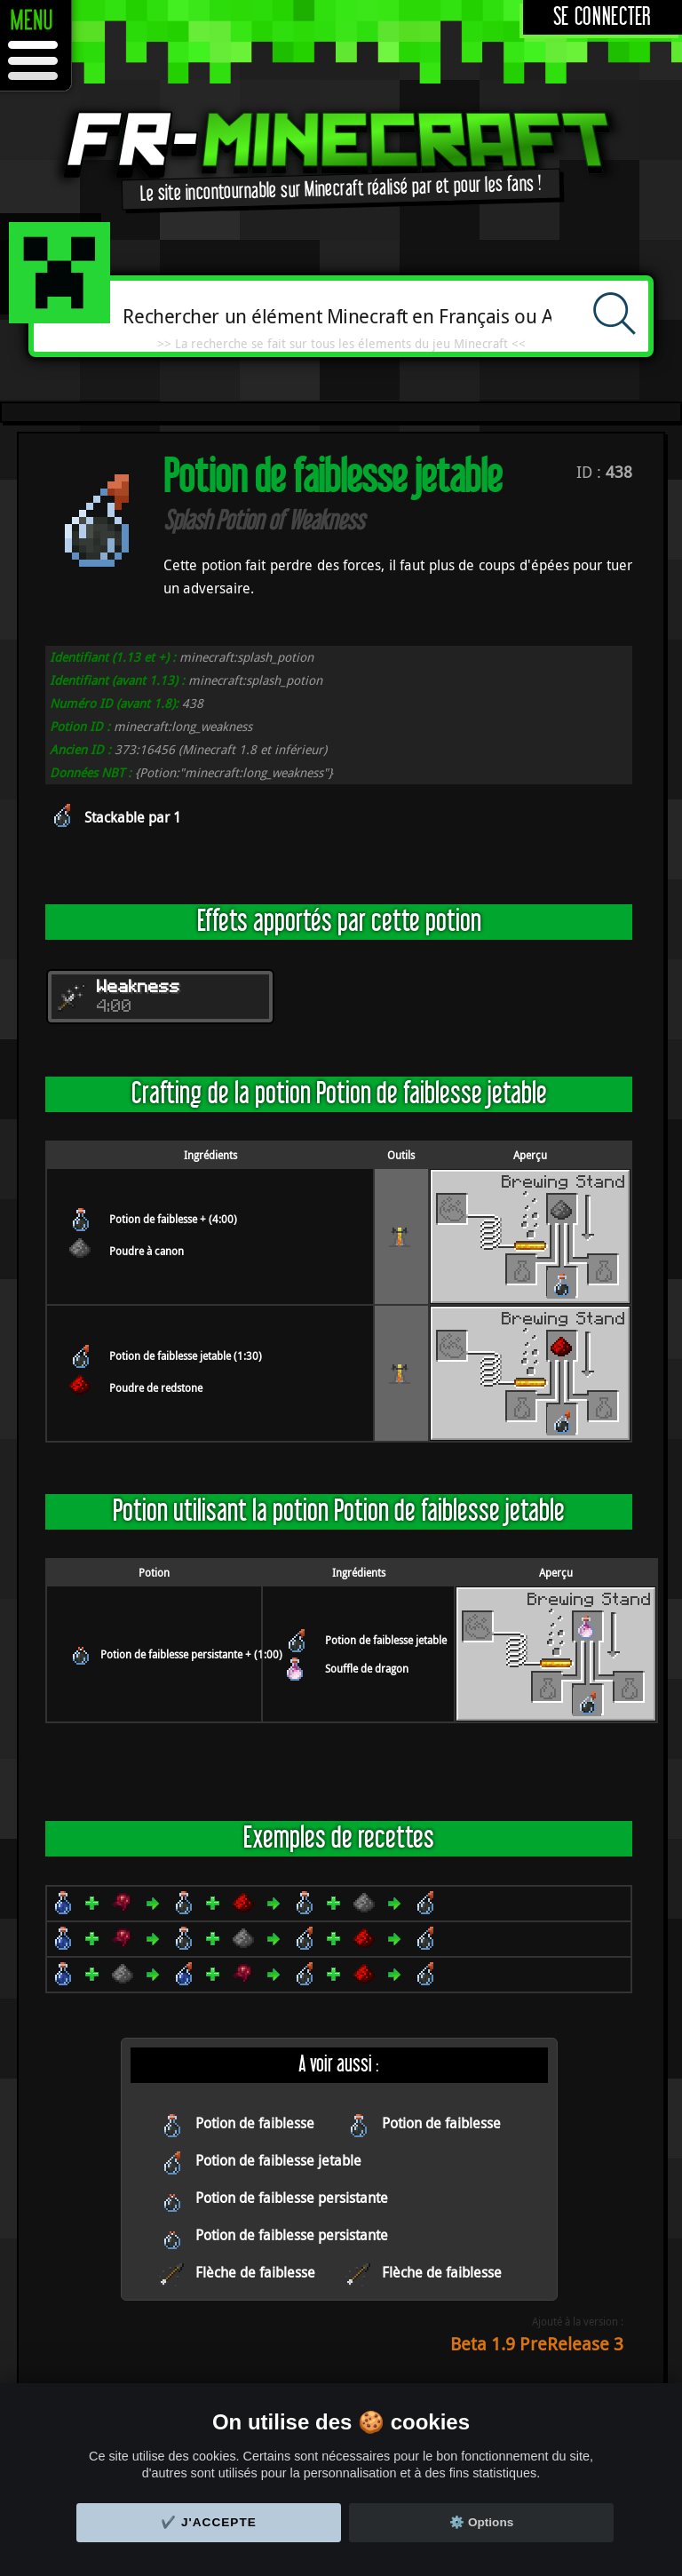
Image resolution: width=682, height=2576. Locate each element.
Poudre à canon (146, 1251)
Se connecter (602, 17)
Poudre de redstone (155, 1387)
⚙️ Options (481, 2522)
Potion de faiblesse (254, 2123)
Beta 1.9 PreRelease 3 (536, 2344)
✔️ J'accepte (209, 2522)
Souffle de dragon (366, 1668)
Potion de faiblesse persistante (291, 2197)
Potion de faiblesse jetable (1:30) (185, 1355)
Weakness (138, 988)
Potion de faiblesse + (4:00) (173, 1219)
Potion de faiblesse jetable (386, 1640)
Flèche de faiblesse (255, 2272)
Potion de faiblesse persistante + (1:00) (191, 1654)
